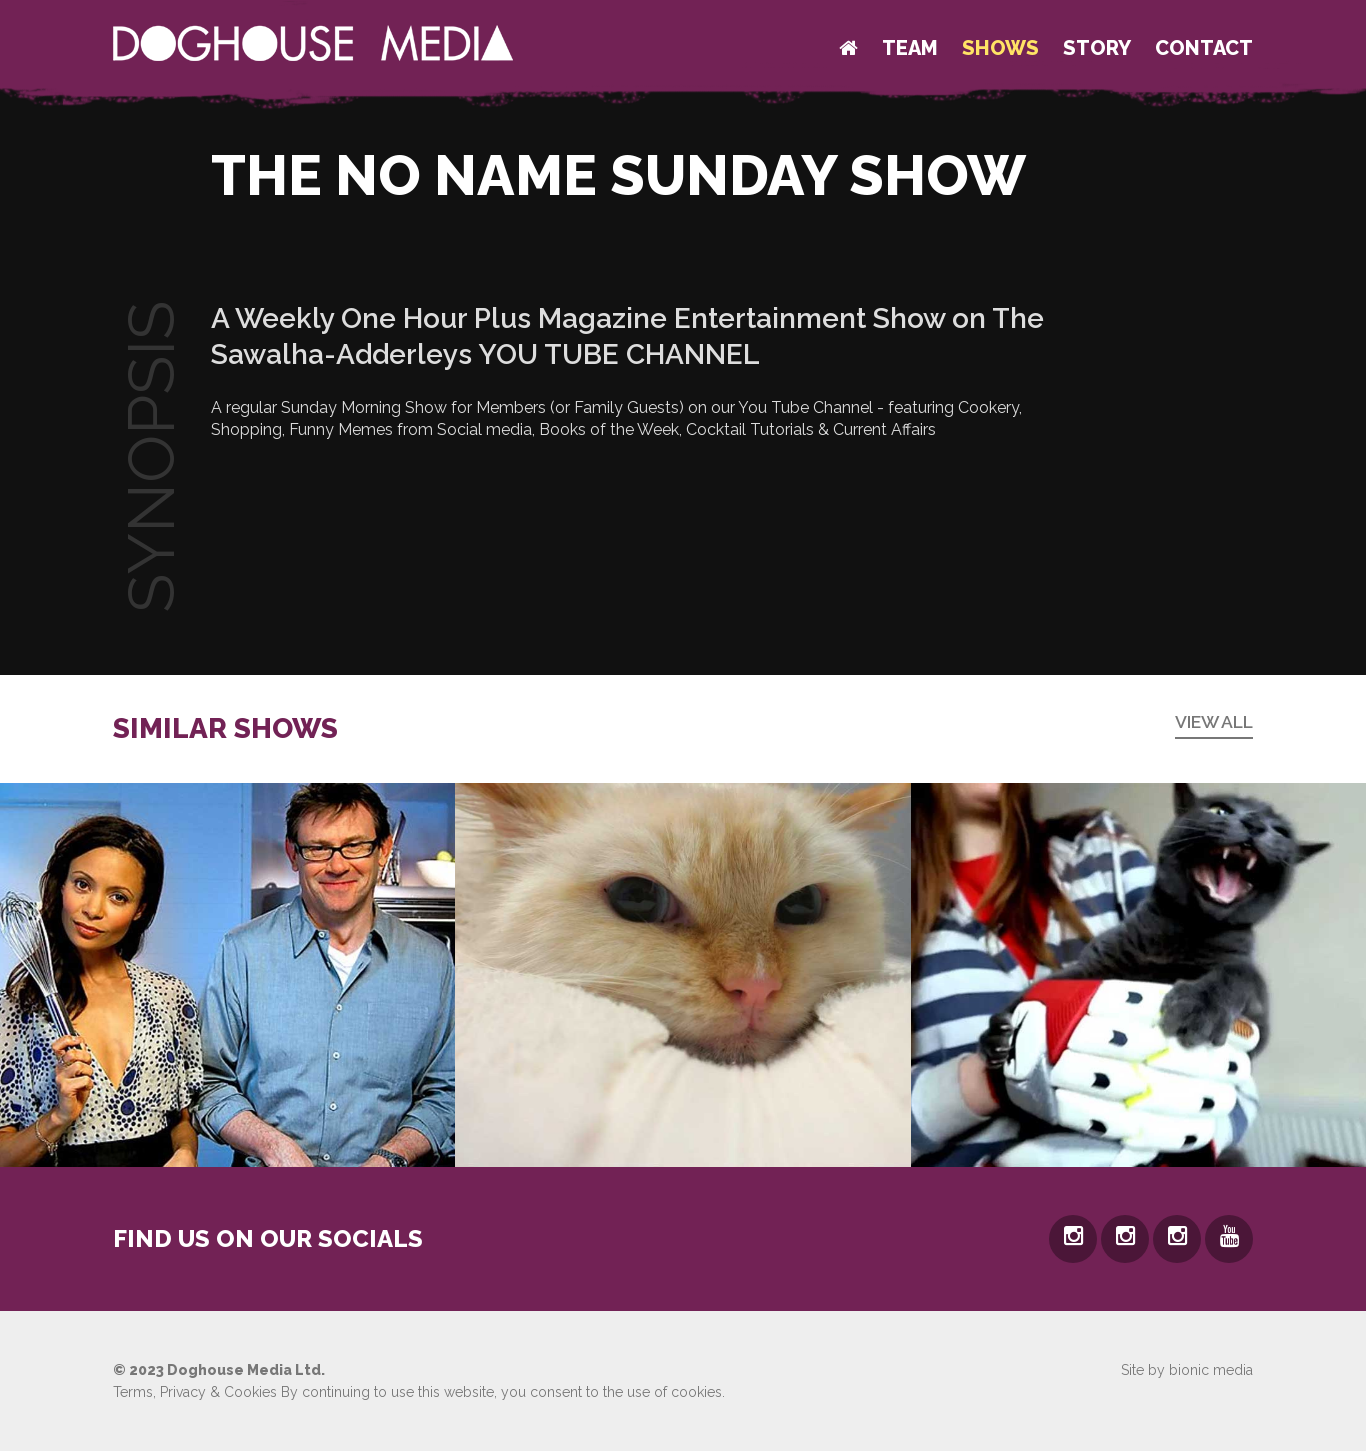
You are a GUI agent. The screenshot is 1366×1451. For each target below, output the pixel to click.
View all (1214, 721)
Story (1097, 48)
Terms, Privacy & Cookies (195, 1392)
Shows (1000, 48)
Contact (1204, 48)
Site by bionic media (1187, 1370)
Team (910, 48)
